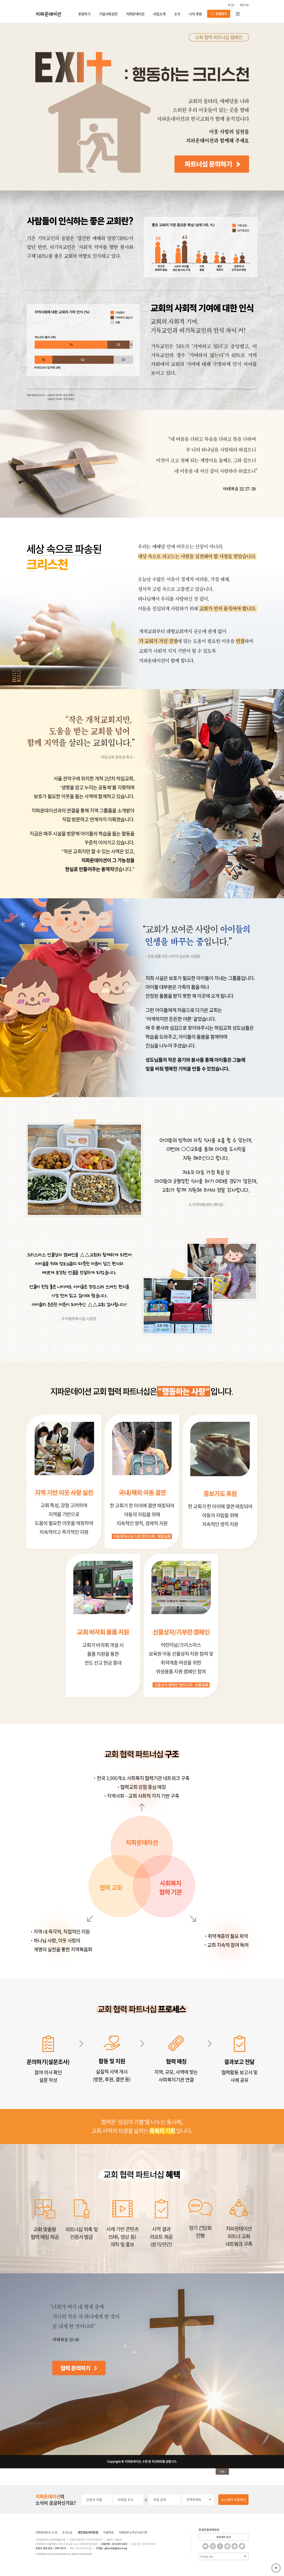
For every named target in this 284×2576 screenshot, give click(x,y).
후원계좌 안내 (223, 2537)
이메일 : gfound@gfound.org (111, 2548)
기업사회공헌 (108, 14)
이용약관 (108, 2532)
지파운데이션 (135, 14)
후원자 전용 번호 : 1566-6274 (51, 2548)
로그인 (231, 5)
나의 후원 (195, 14)
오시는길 (67, 2532)
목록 (222, 2471)
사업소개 (159, 14)
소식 (177, 14)
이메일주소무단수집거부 (133, 2532)
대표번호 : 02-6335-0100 (114, 2544)
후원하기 (84, 14)
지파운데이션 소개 (46, 2532)
